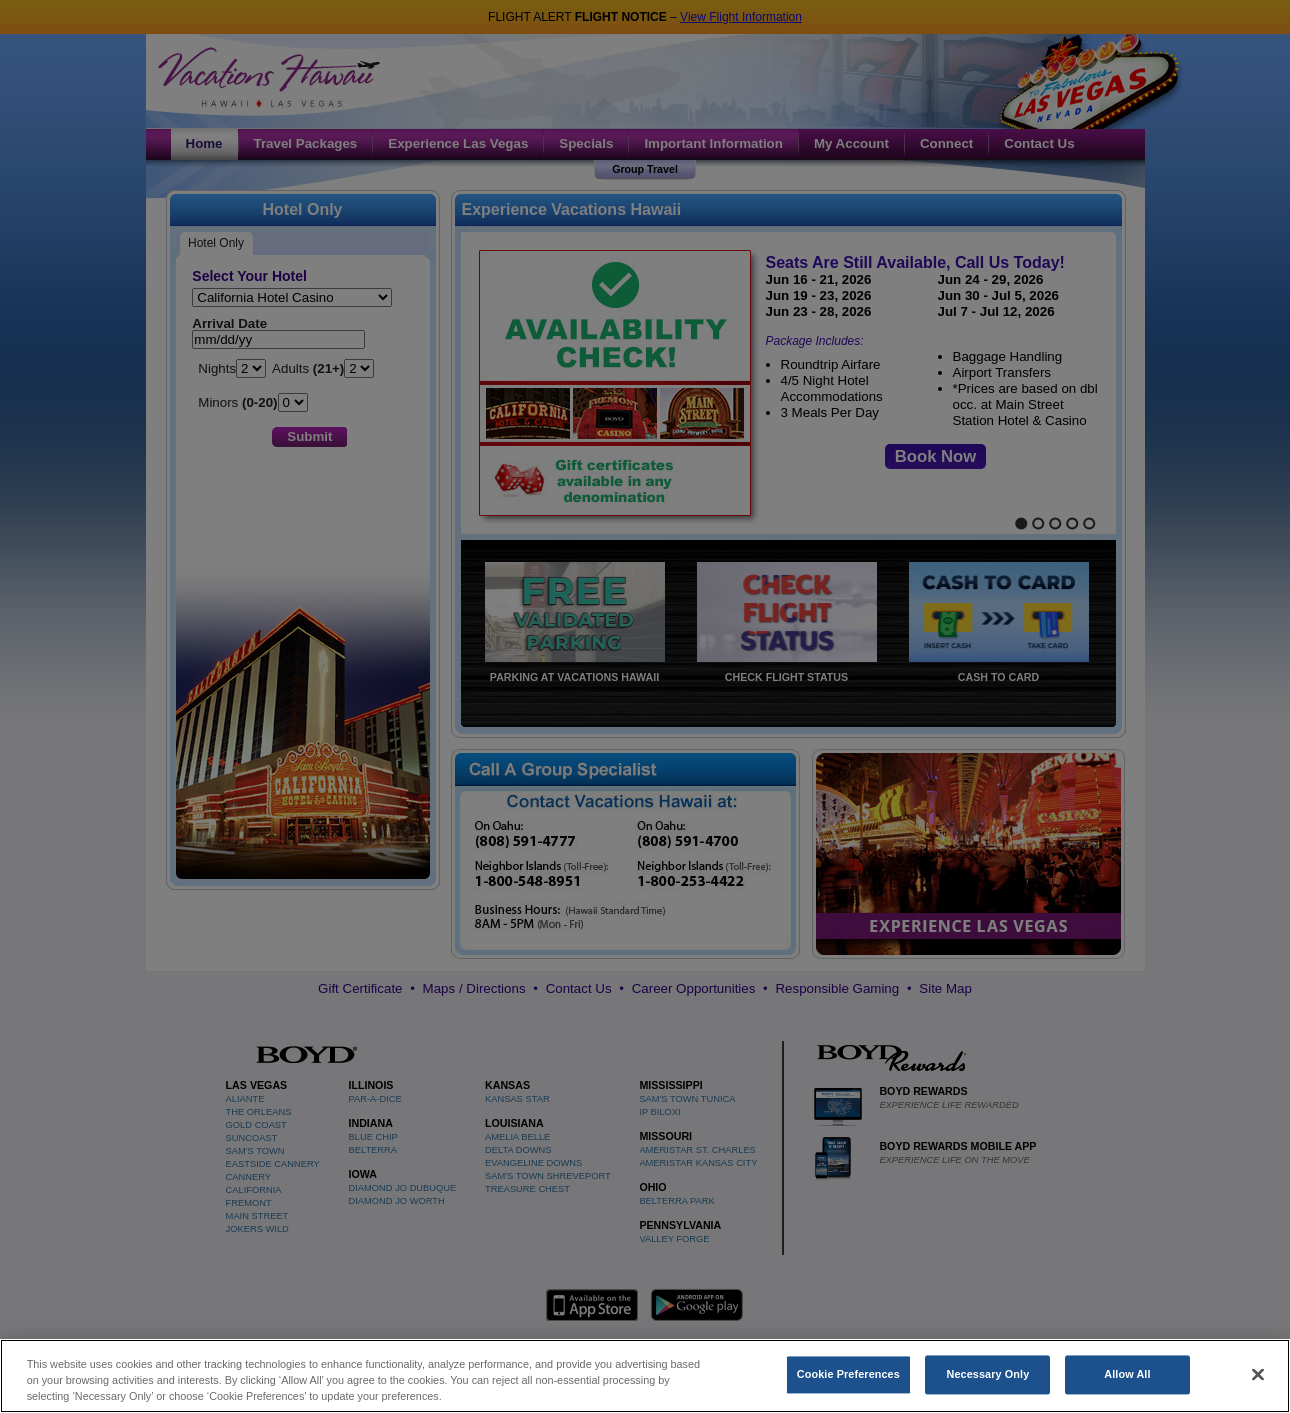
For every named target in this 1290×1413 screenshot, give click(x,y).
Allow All (1127, 1385)
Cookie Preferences (848, 1385)
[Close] (1258, 1385)
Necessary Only (988, 1385)
